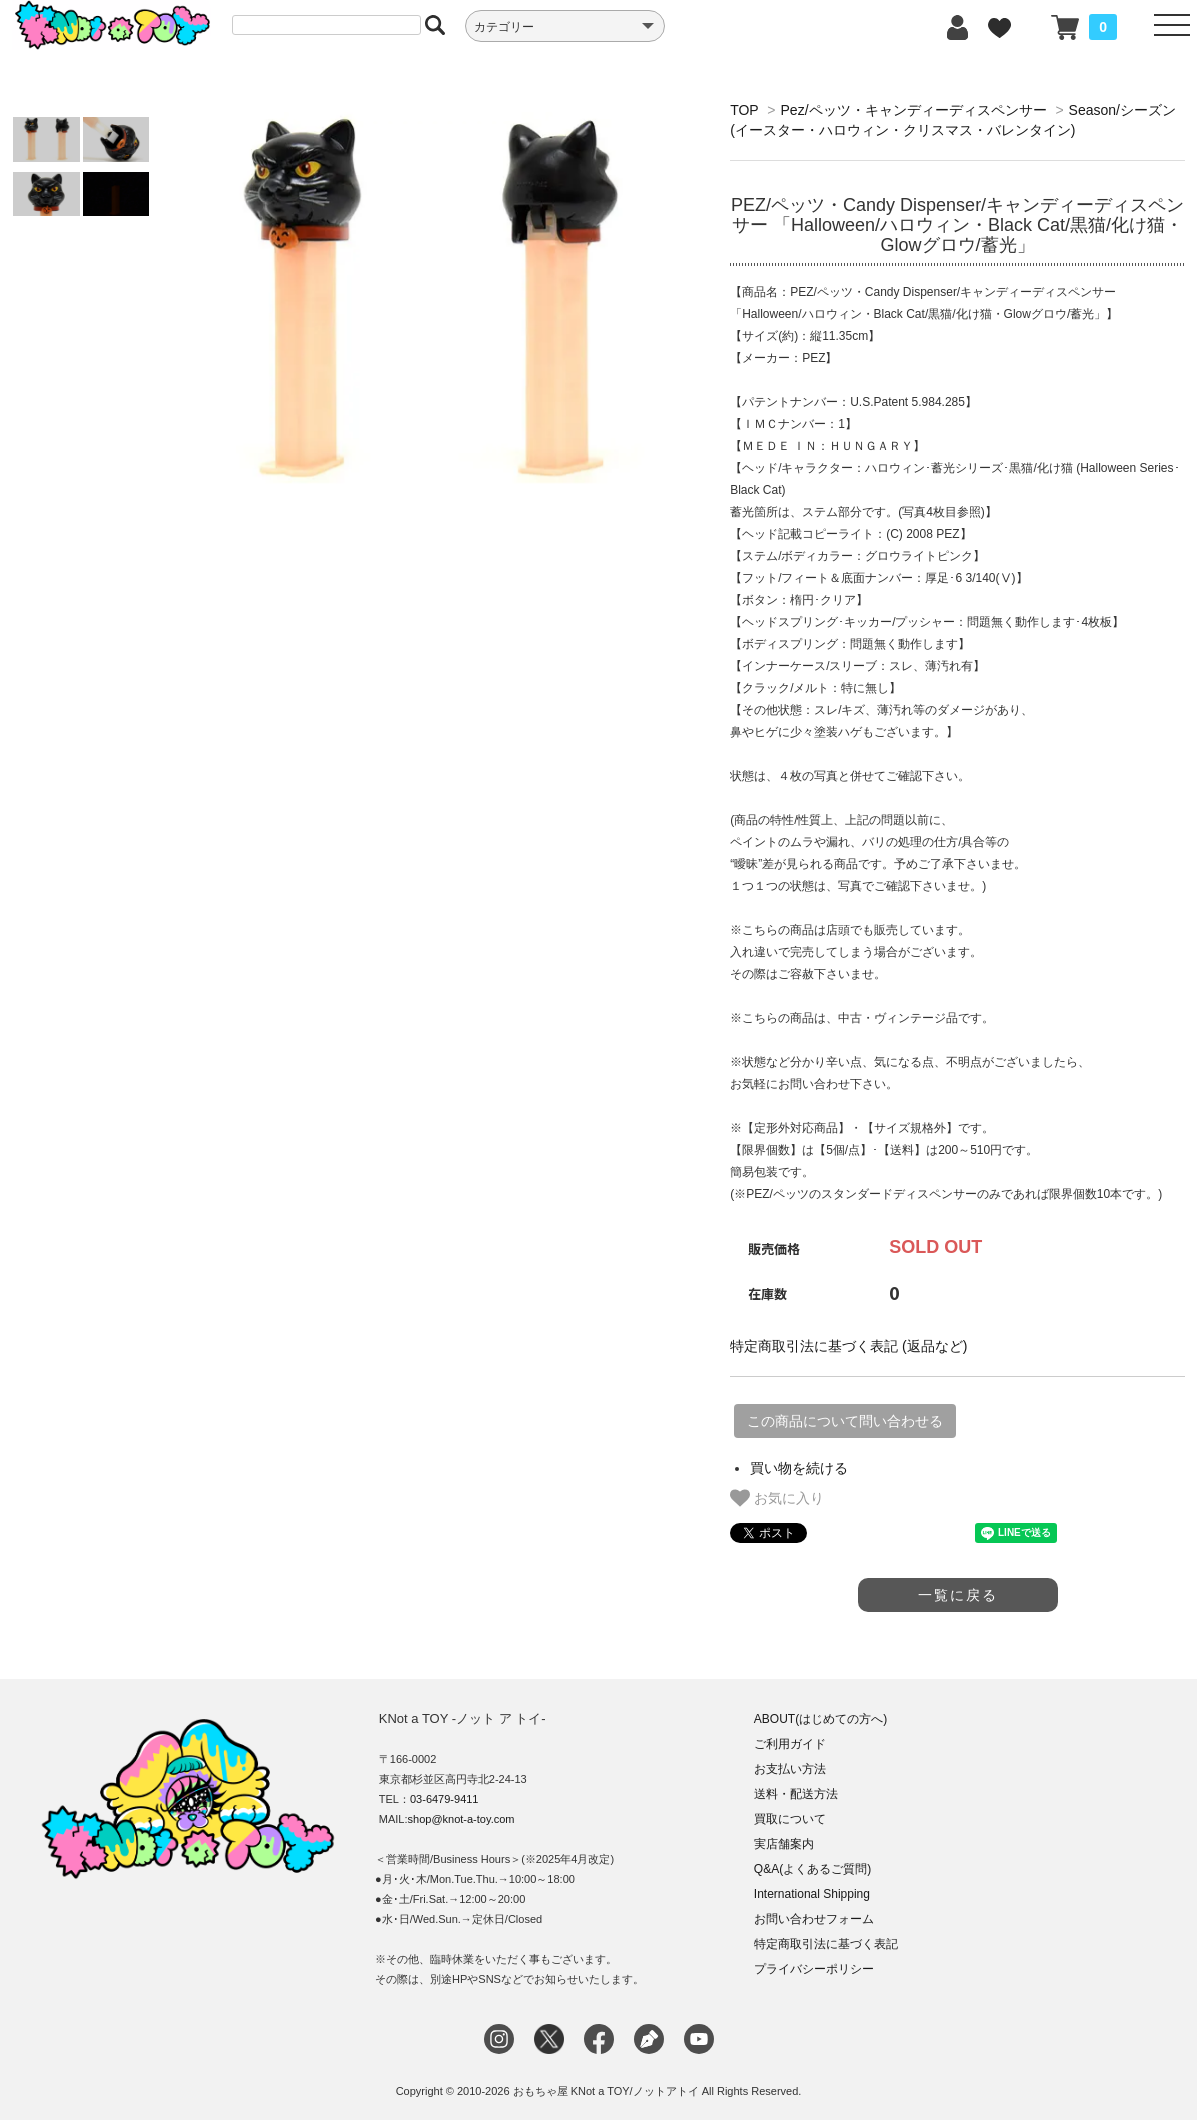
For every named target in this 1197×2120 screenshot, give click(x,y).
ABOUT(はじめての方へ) (820, 1719)
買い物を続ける (799, 1468)
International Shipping (812, 1894)
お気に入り (777, 1498)
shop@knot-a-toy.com (461, 1819)
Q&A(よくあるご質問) (812, 1869)
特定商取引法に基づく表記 (826, 1944)
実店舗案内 (784, 1844)
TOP (744, 110)
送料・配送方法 (796, 1794)
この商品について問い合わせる (845, 1421)
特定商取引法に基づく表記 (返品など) (848, 1346)
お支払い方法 (790, 1769)
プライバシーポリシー (814, 1969)
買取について (790, 1819)
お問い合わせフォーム (814, 1919)
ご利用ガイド (790, 1744)
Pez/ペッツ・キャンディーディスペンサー (914, 110)
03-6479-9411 (444, 1799)
